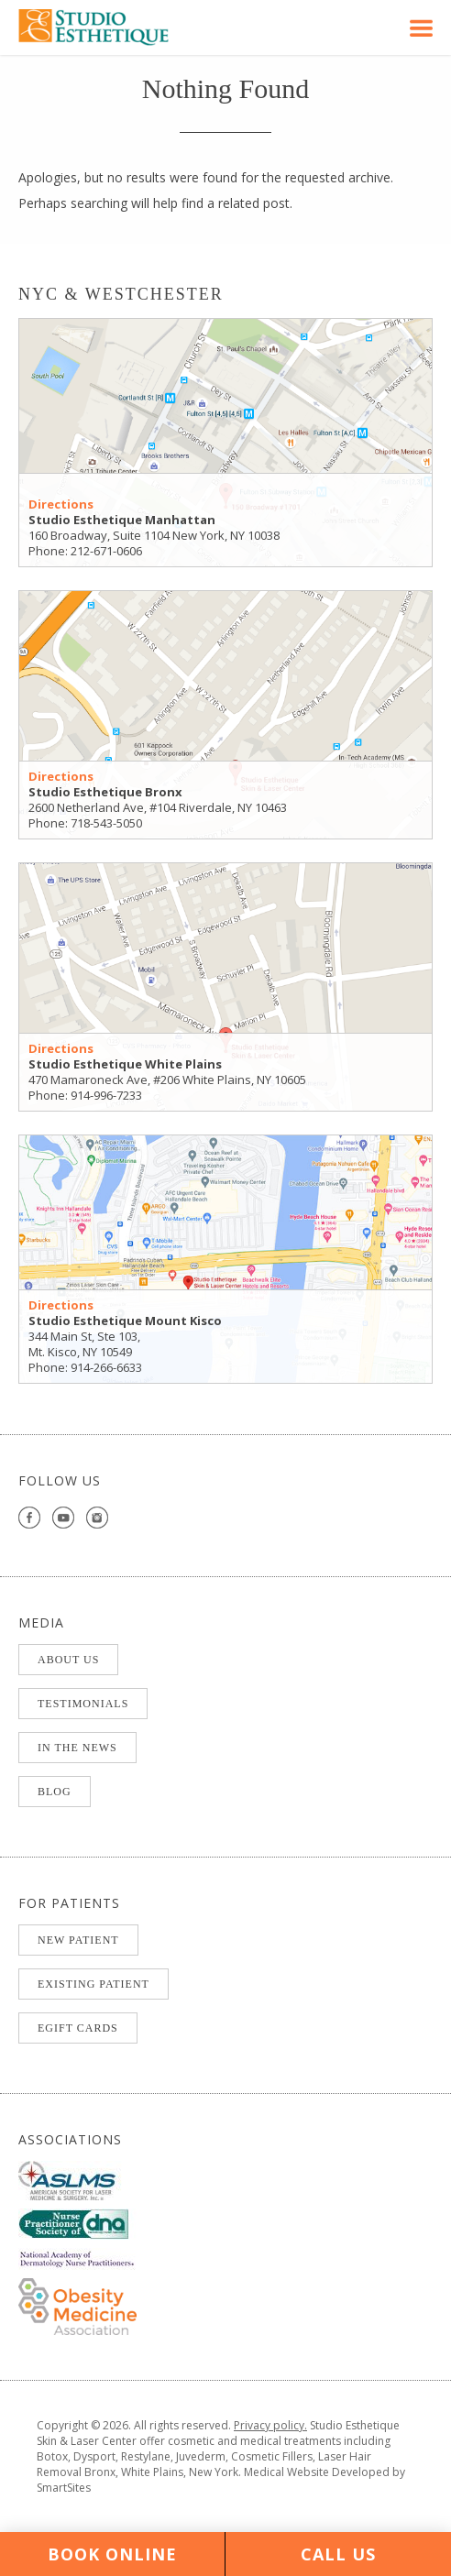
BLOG (55, 1791)
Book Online (112, 2554)
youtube (63, 1518)
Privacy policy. (270, 2425)
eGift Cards (78, 2028)
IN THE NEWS (77, 1747)
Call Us (338, 2554)
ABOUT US (68, 1659)
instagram (97, 1518)
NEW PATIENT (78, 1940)
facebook (29, 1518)
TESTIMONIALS (83, 1703)
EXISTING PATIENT (93, 1984)
